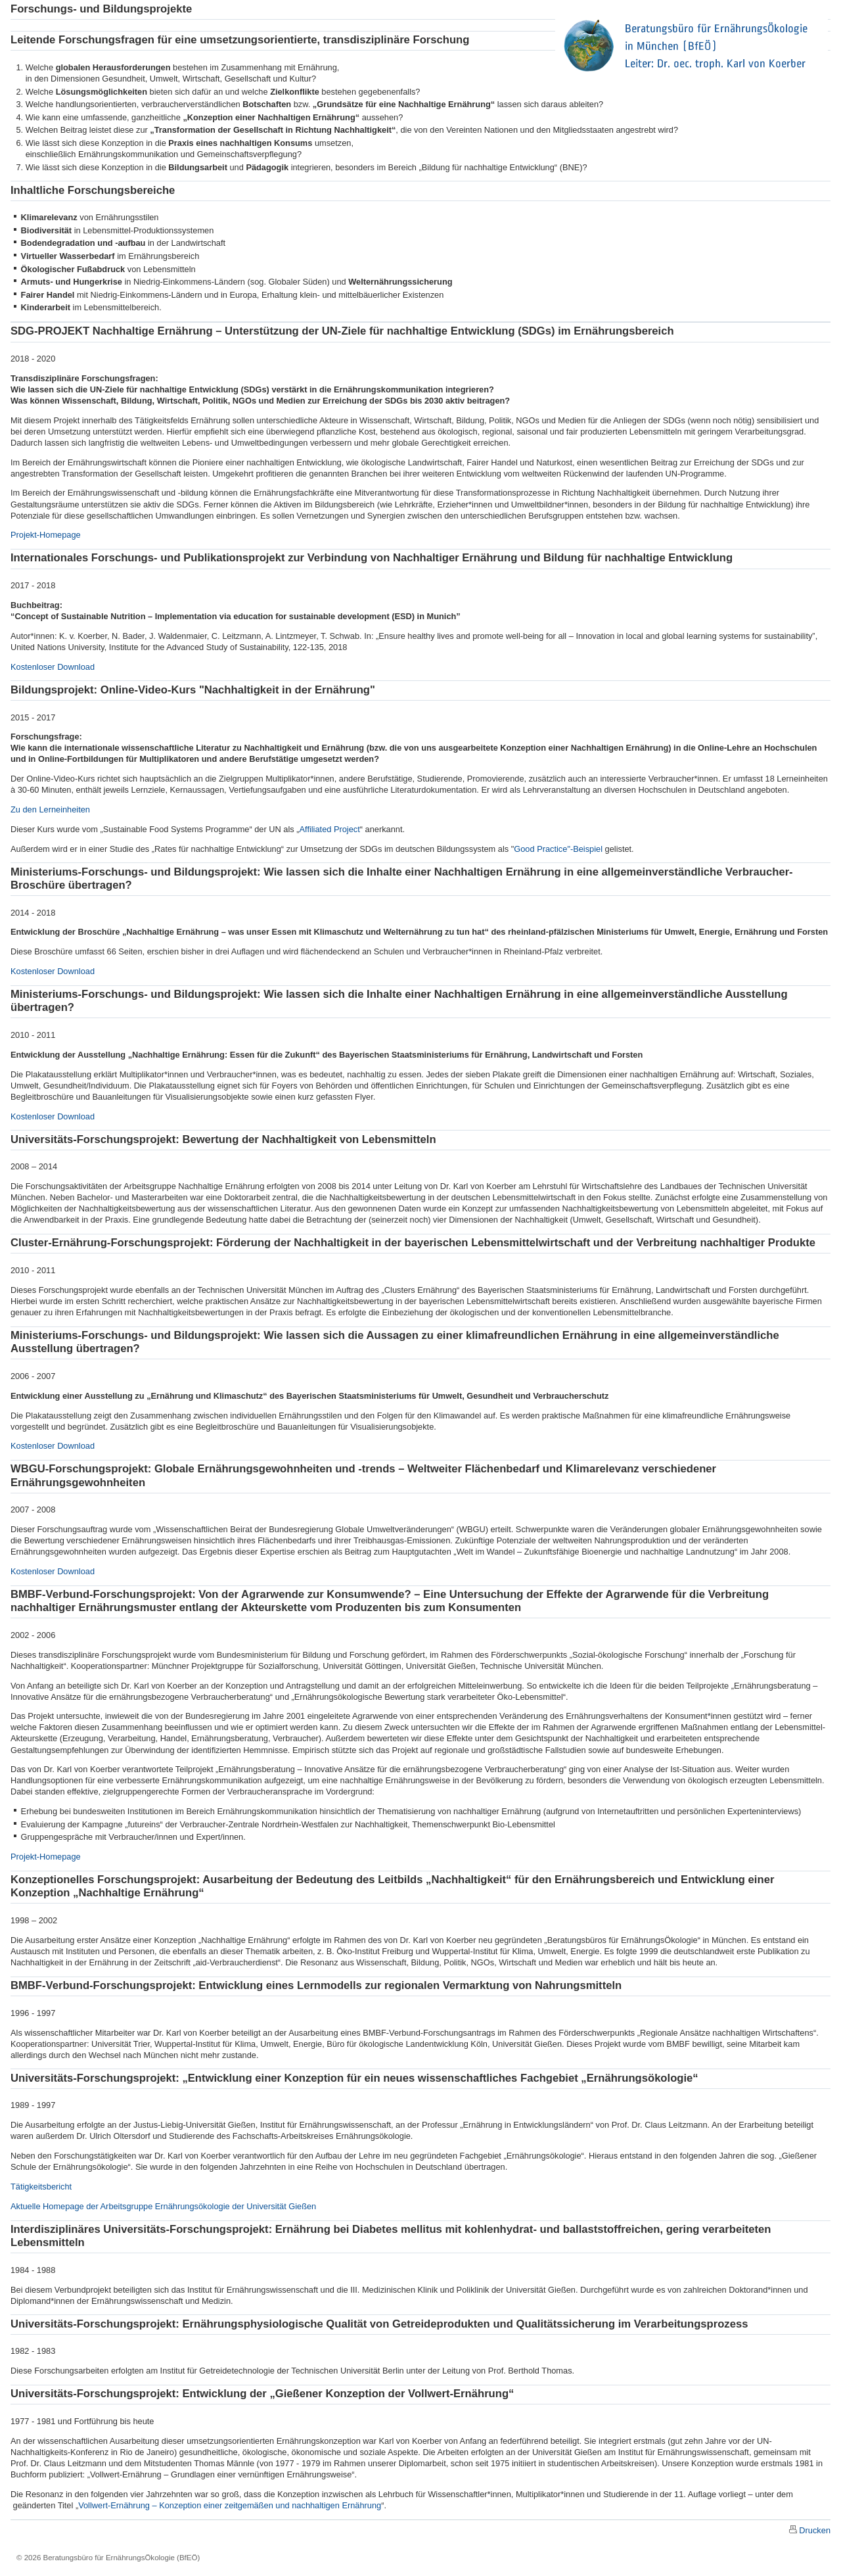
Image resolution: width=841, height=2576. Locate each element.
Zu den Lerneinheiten (50, 809)
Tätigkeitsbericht (41, 2186)
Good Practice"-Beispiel (558, 849)
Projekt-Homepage (46, 535)
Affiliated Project (330, 829)
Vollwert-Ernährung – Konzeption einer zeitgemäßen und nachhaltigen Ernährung (229, 2505)
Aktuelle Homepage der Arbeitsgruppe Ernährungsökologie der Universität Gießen (163, 2206)
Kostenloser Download (53, 667)
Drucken (814, 2530)
